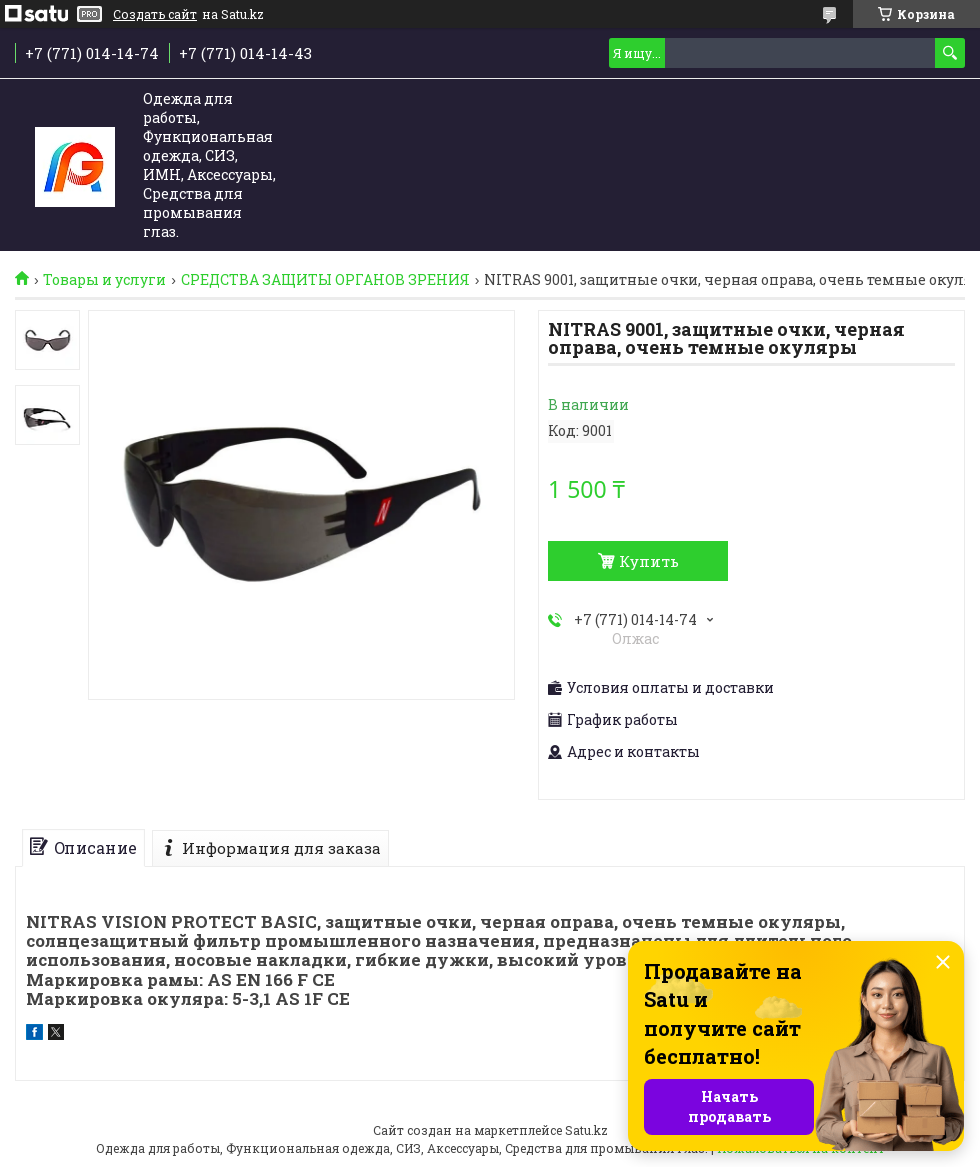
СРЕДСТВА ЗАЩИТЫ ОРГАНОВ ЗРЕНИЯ (325, 280)
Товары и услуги (104, 280)
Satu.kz (586, 1130)
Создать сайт (155, 14)
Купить (649, 561)
